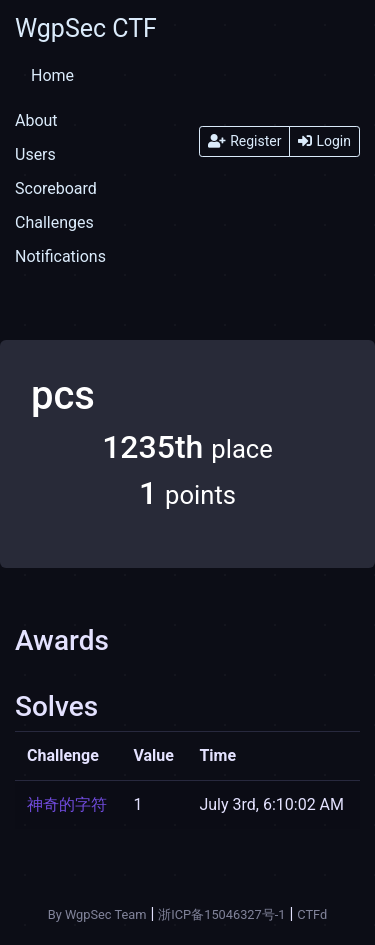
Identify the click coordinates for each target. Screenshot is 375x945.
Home (52, 75)
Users (35, 154)
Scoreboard (56, 188)
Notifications (60, 256)
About (36, 120)
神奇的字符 (67, 804)
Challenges (54, 222)
